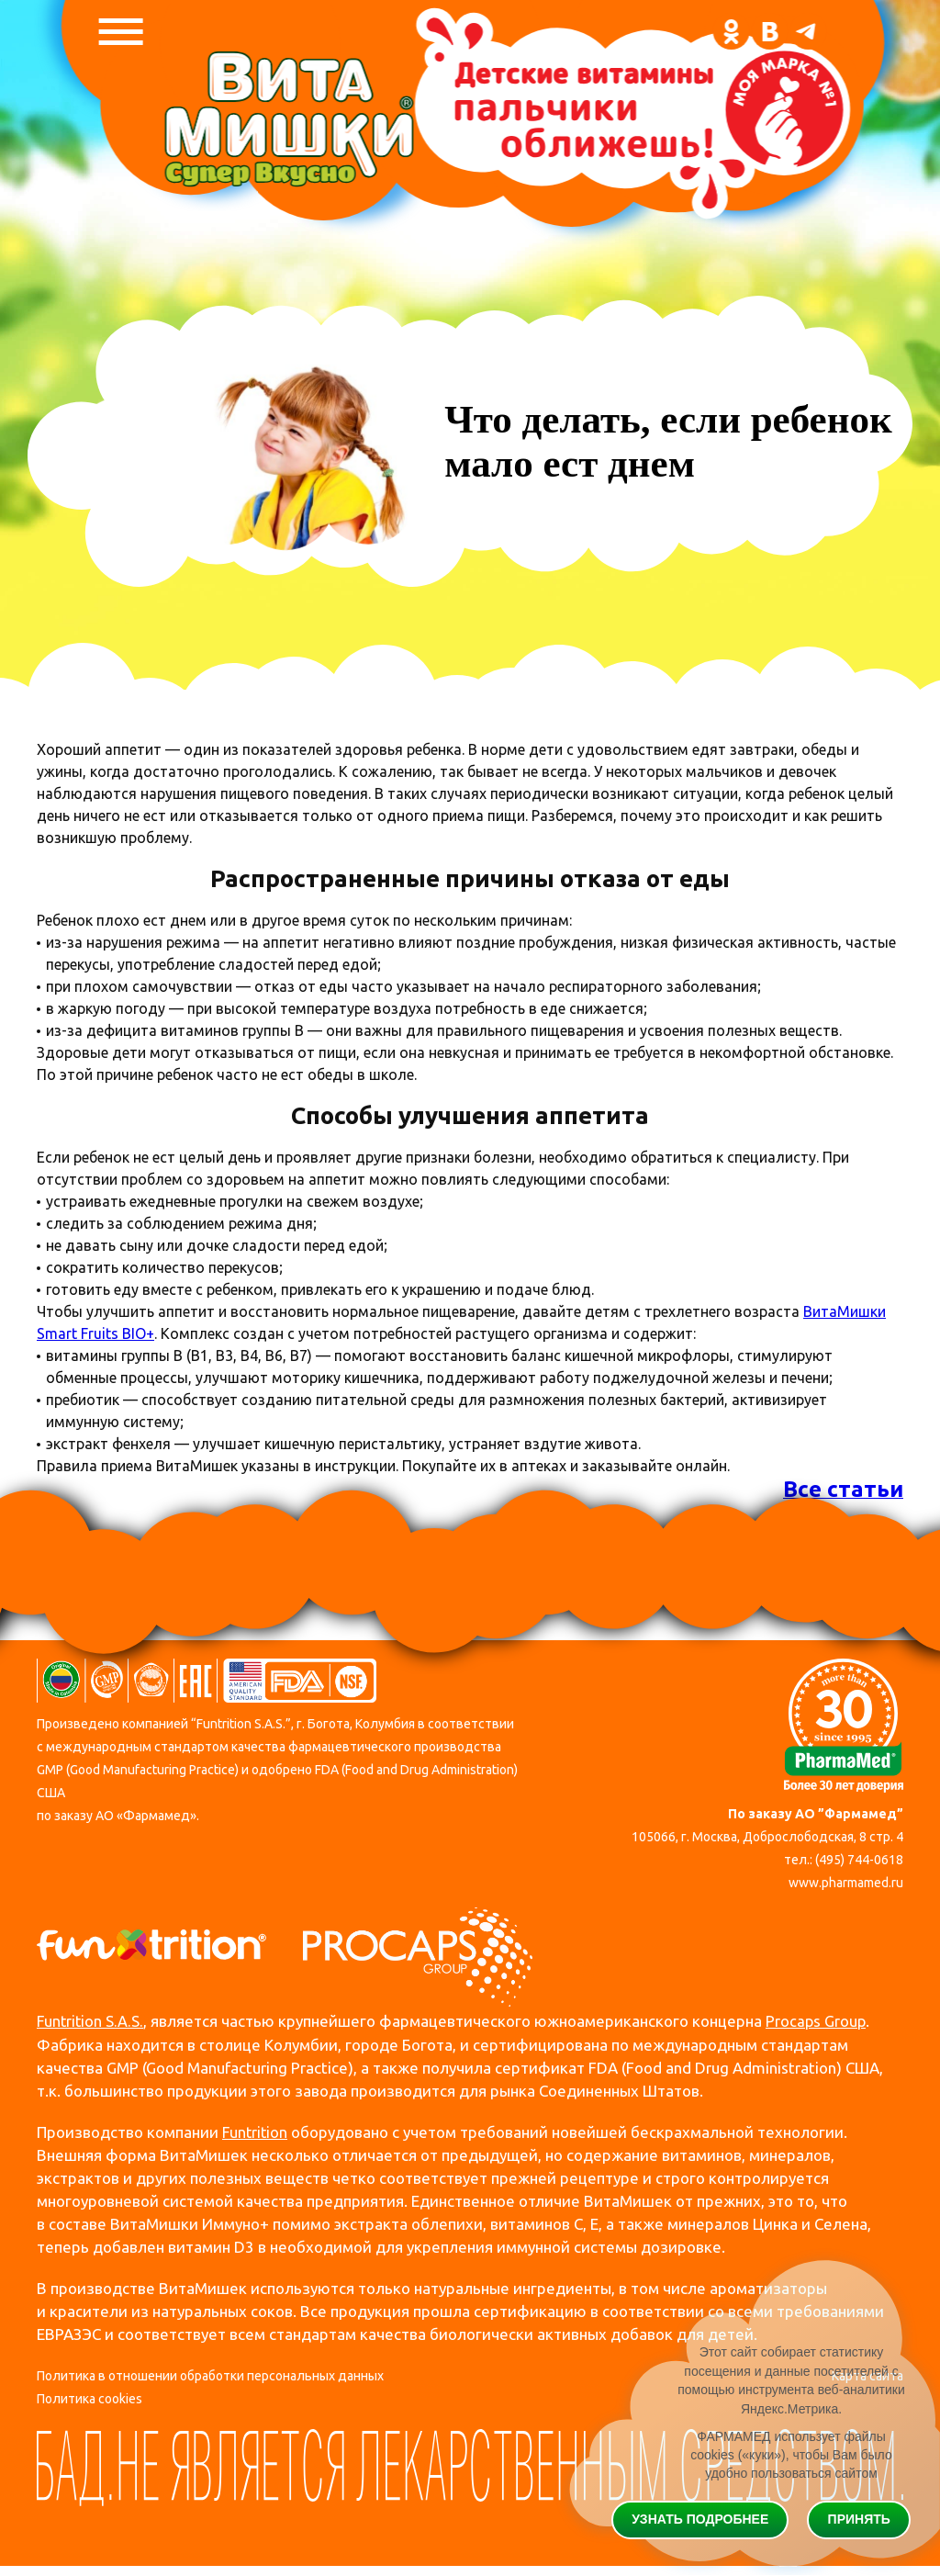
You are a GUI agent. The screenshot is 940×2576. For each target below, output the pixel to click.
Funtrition (256, 2132)
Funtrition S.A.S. (91, 2021)
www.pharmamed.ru (846, 1883)
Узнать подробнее (700, 2519)
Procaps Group (819, 2021)
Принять (859, 2519)
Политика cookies (89, 2399)
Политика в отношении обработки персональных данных (210, 2375)
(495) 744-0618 (859, 1859)
